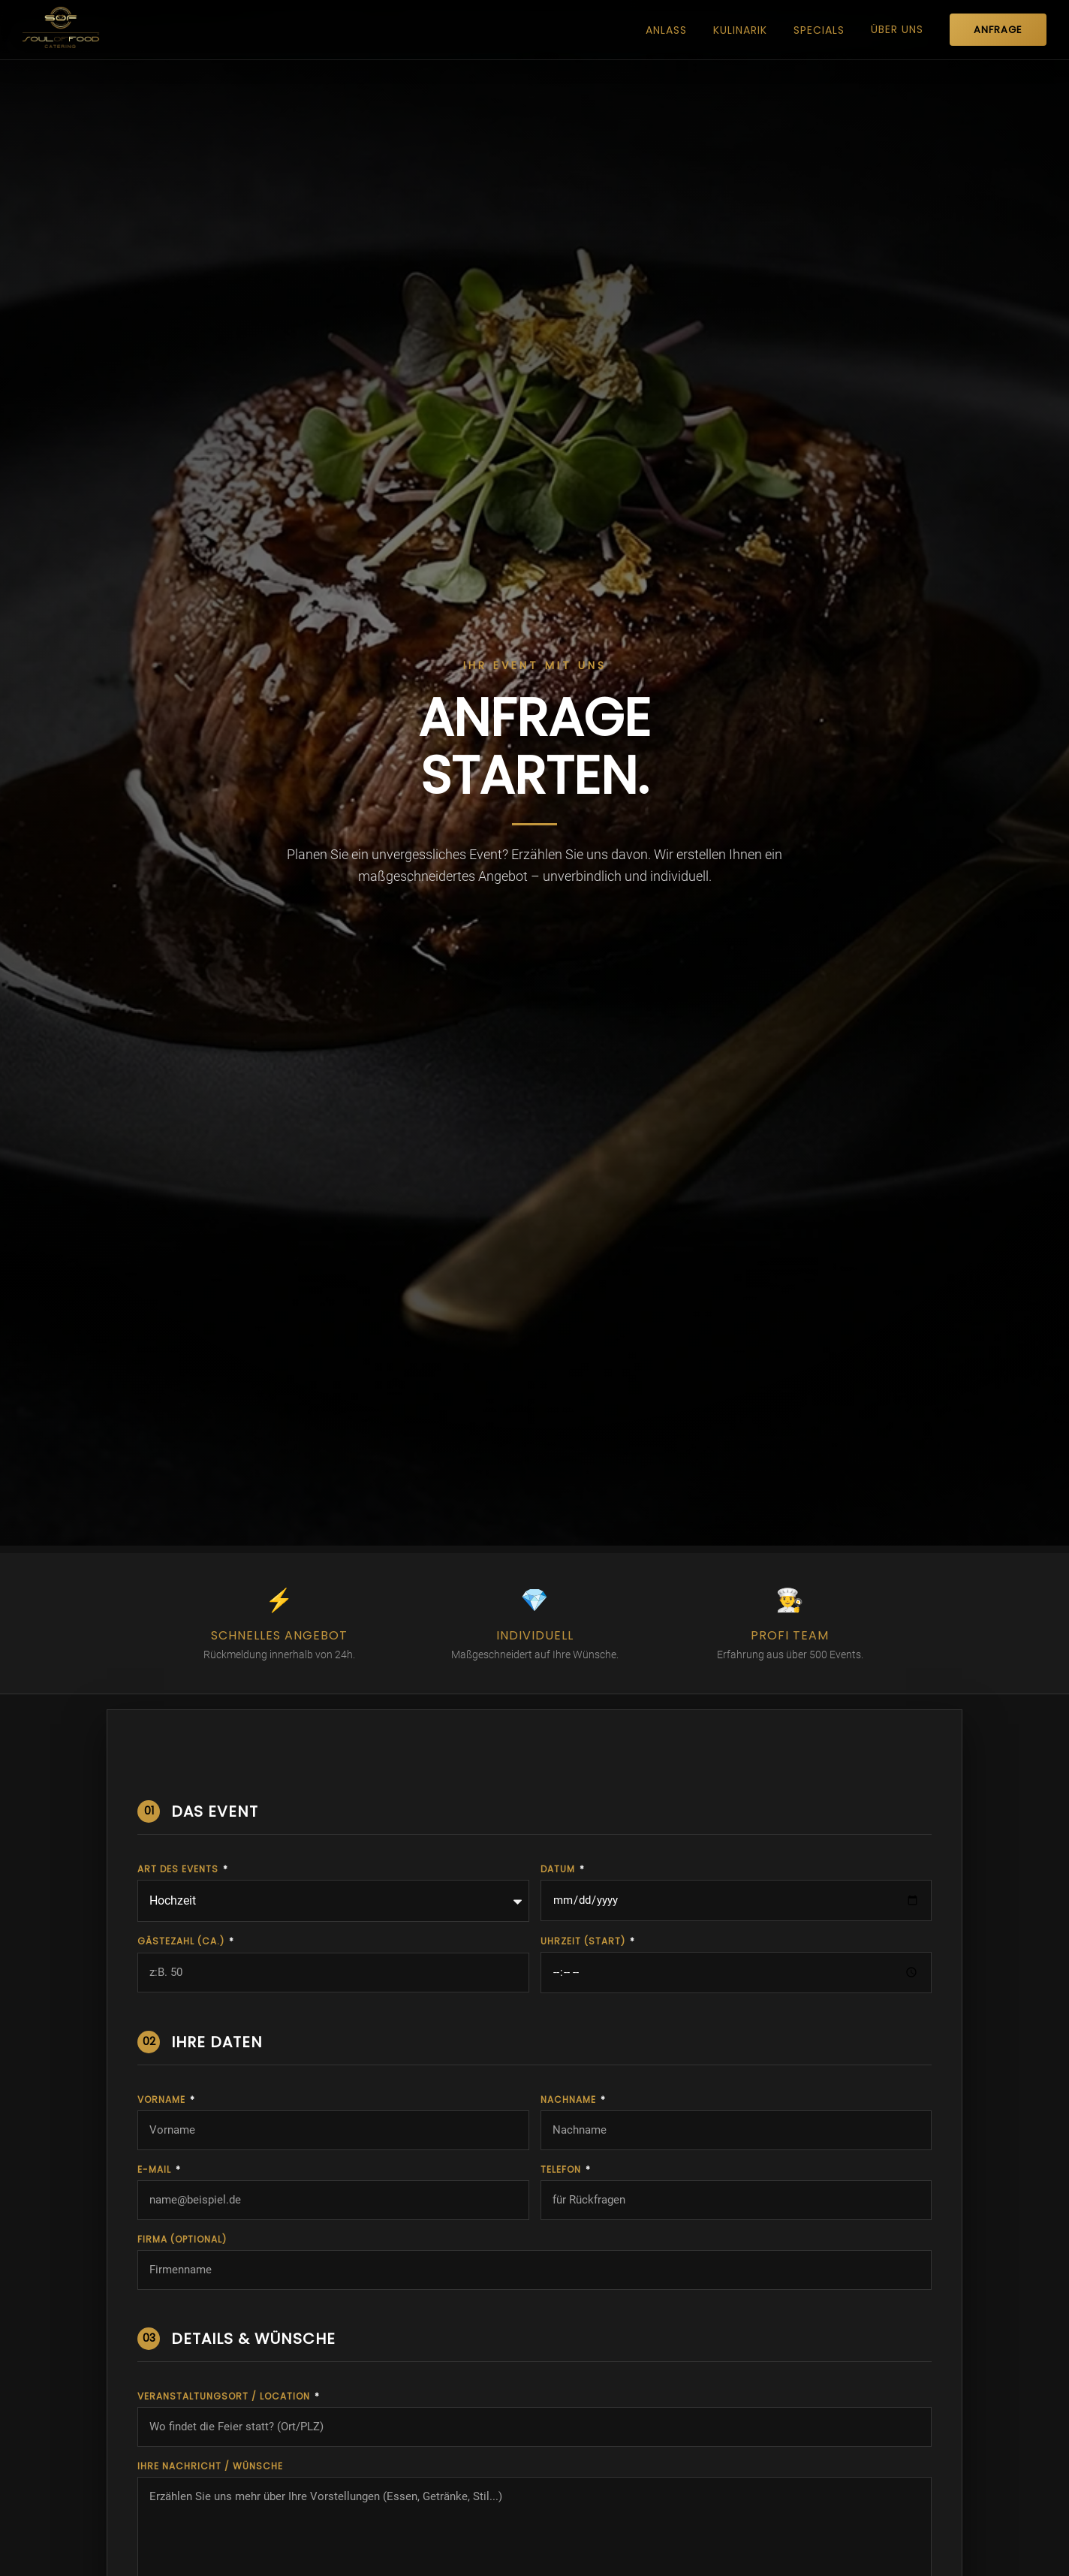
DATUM (559, 1869)
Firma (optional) (182, 2239)
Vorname (162, 2099)
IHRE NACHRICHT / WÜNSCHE (210, 2466)
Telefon (562, 2169)
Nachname (570, 2099)
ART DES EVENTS (179, 1869)
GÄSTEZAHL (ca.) (182, 1941)
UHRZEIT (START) (584, 1941)
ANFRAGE (998, 30)
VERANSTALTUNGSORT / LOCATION (225, 2396)
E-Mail (155, 2169)
